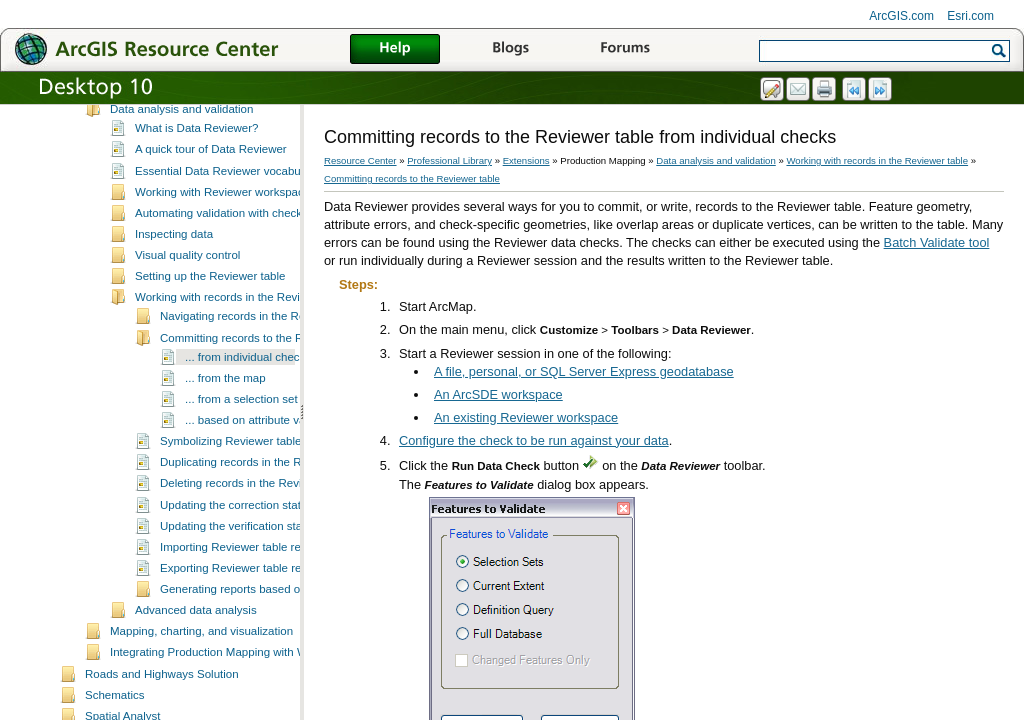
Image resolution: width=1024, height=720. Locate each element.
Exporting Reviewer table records (245, 622)
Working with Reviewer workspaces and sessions (260, 246)
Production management (172, 121)
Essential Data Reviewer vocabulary (227, 225)
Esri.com (970, 16)
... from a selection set (241, 453)
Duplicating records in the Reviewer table (264, 516)
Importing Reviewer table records (244, 601)
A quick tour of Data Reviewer (211, 203)
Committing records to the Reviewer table (265, 392)
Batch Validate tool (937, 242)
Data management (157, 142)
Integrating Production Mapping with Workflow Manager (251, 706)
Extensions (526, 160)
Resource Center (360, 160)
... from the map (225, 432)
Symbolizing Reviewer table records (251, 495)
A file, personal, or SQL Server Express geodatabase (584, 371)
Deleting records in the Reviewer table (257, 537)
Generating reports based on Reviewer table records (294, 643)
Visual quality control (187, 309)
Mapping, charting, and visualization (201, 685)
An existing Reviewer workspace (526, 417)
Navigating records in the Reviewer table (263, 370)
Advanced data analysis (196, 664)
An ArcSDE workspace (498, 394)
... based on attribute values (255, 474)
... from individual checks (248, 411)
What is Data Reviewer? (197, 182)
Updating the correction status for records (265, 559)
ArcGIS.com (901, 16)
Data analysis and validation (181, 163)
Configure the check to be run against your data (534, 440)
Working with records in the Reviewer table (244, 351)
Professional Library (449, 160)
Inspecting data (174, 288)
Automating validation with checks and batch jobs (260, 267)
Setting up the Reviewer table (210, 330)
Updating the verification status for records (268, 580)
